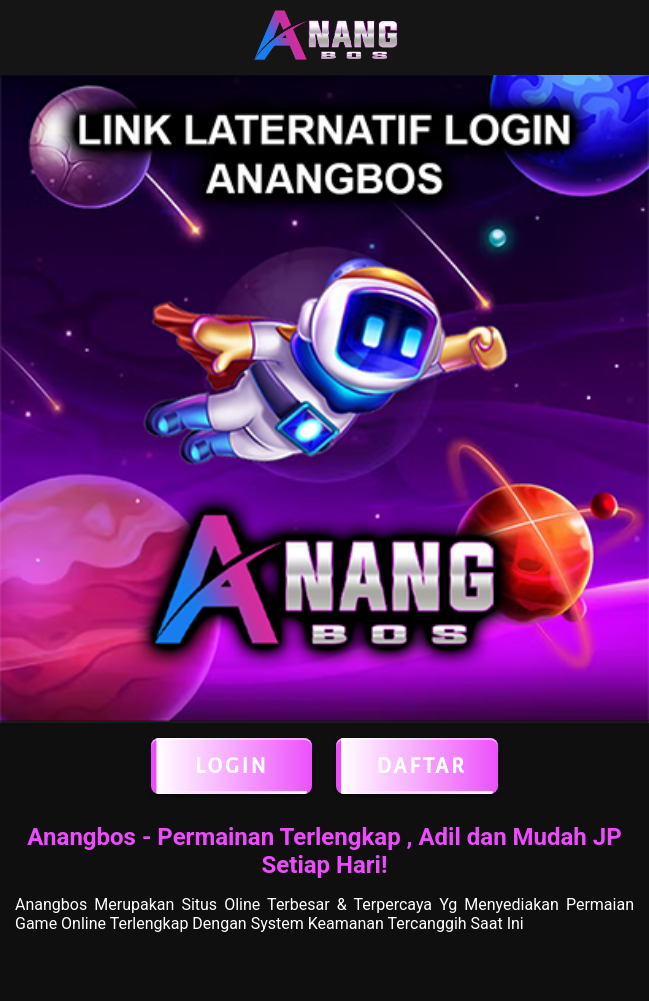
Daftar (417, 766)
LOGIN (232, 766)
